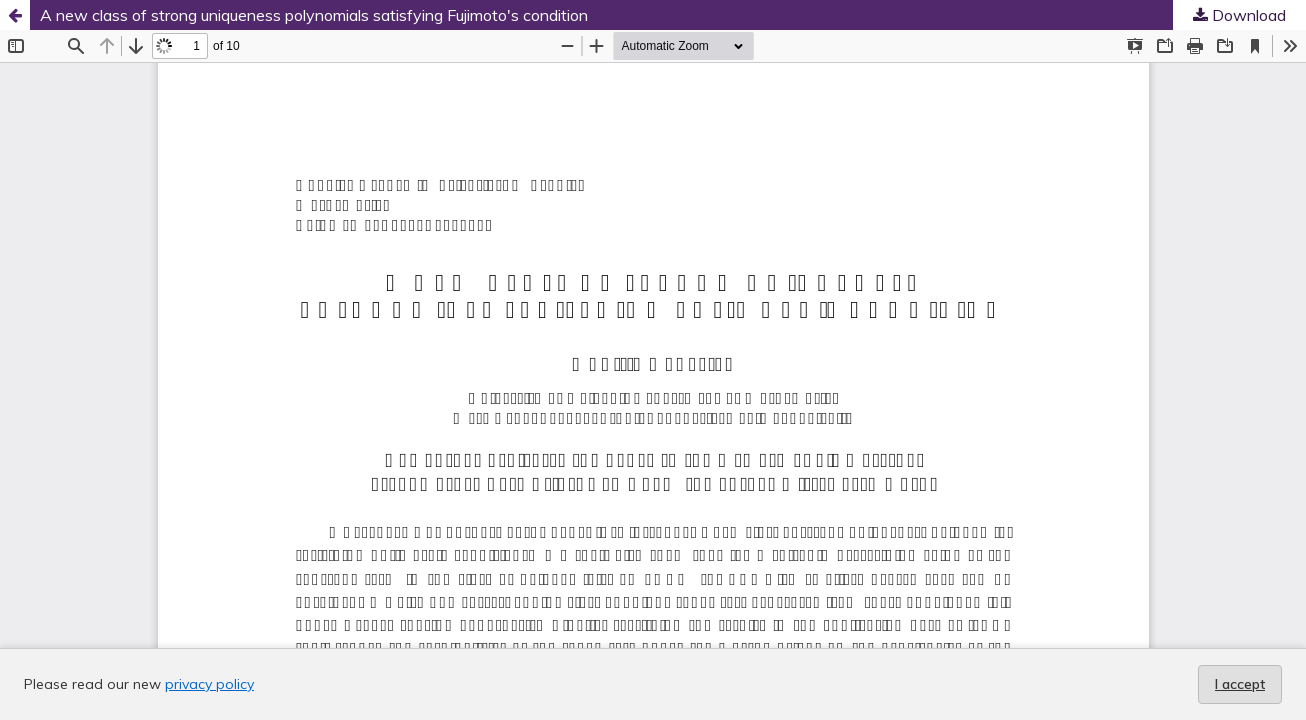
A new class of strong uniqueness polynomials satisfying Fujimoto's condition (314, 15)
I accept (1240, 684)
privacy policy (209, 684)
